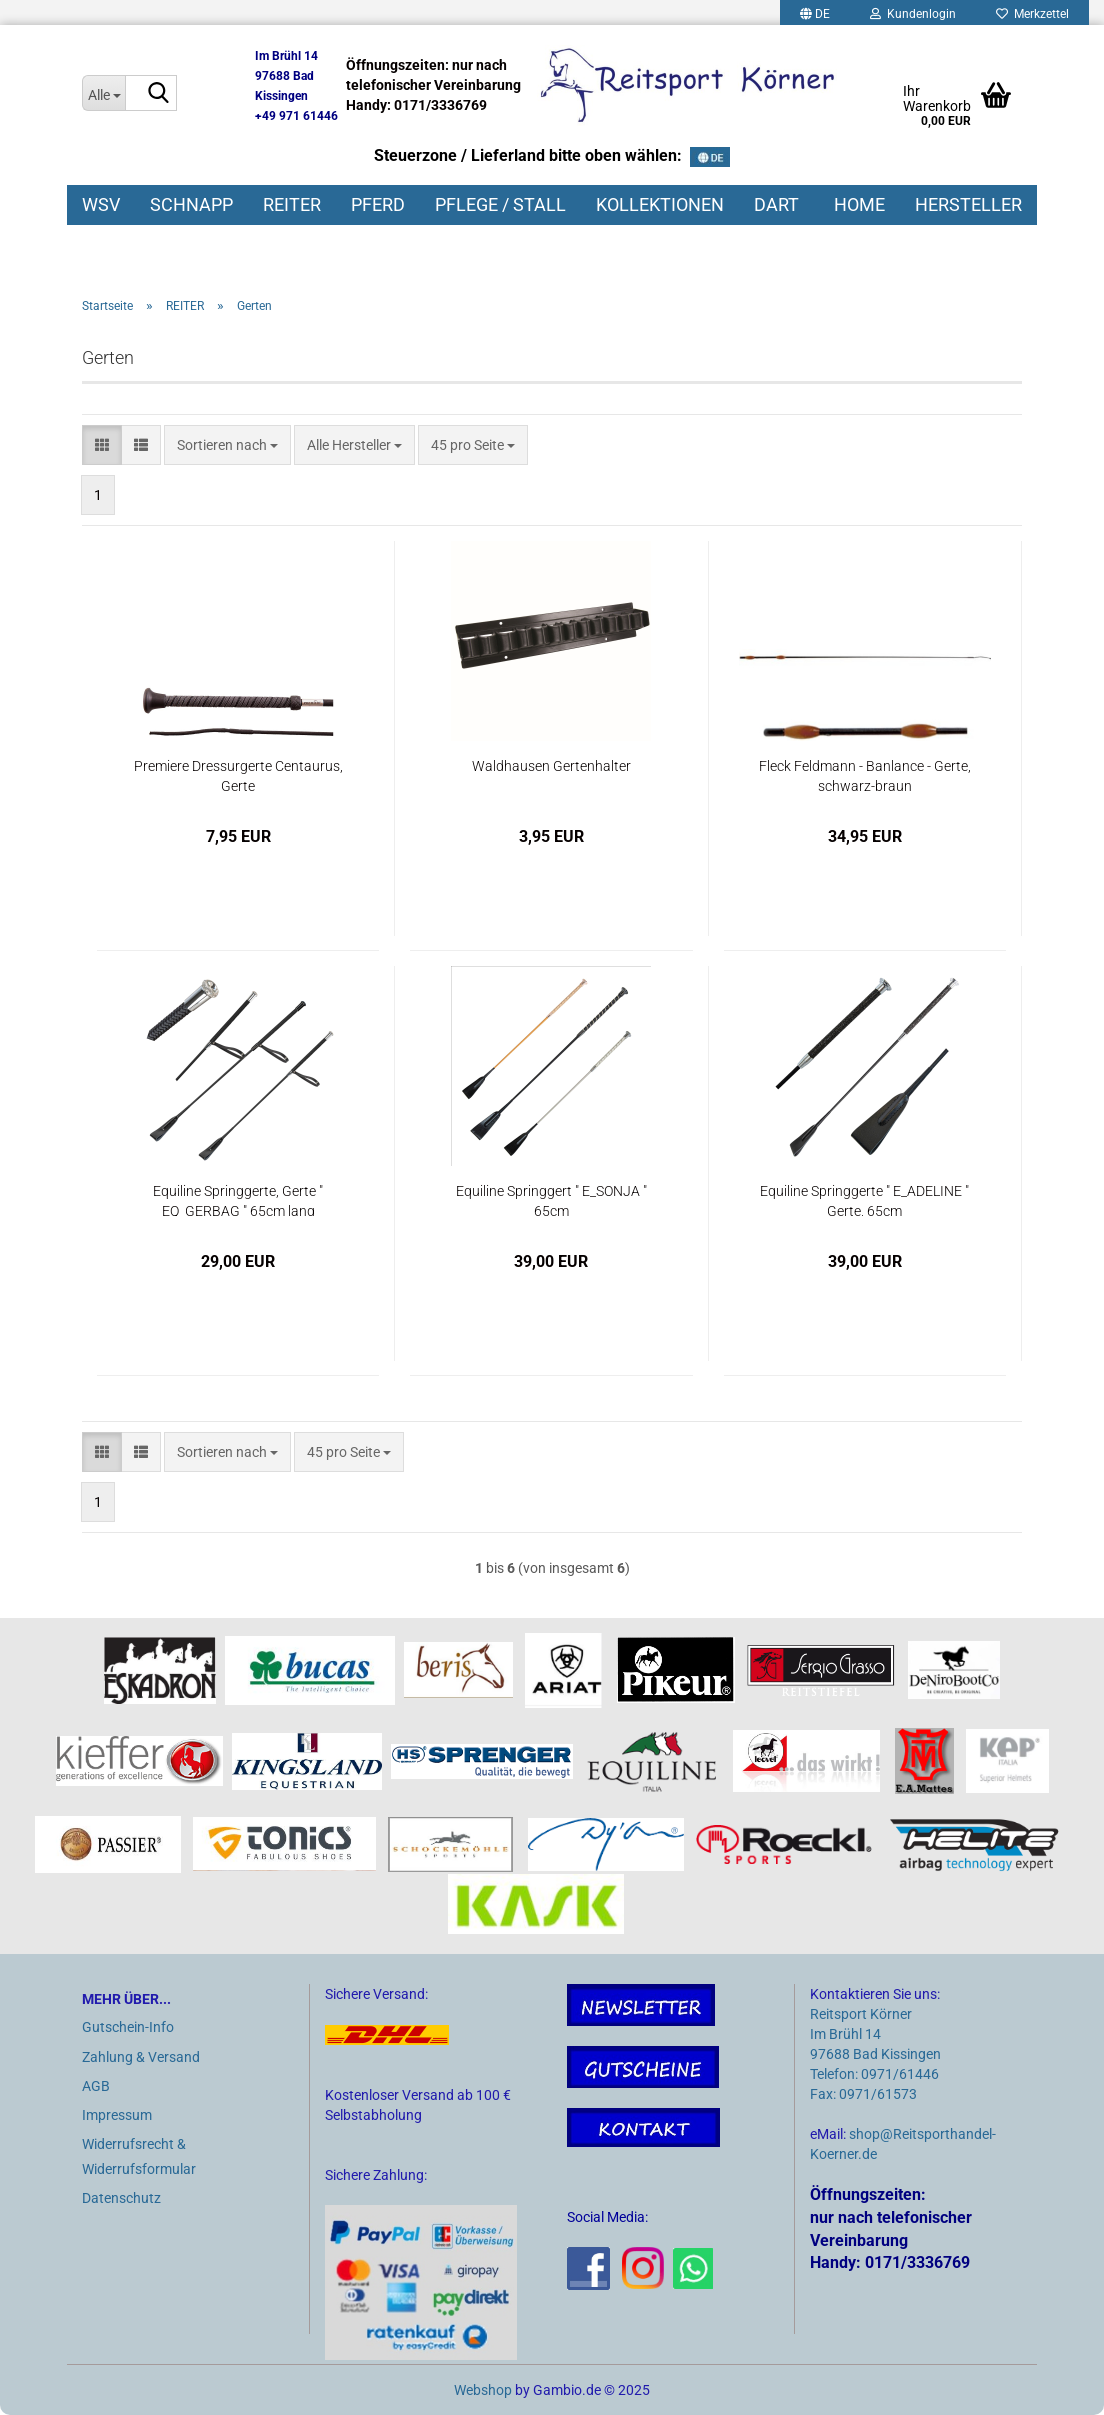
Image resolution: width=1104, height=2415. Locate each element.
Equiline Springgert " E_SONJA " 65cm (551, 1199)
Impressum (117, 2115)
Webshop (483, 2390)
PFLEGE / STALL (500, 204)
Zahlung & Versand (141, 2057)
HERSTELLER (968, 204)
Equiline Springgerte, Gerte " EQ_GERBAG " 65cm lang (238, 1199)
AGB (96, 2086)
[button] (102, 445)
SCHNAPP (191, 204)
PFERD (378, 204)
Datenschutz (121, 2198)
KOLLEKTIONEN (660, 204)
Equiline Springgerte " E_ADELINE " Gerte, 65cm (864, 1199)
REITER (292, 204)
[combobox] (227, 445)
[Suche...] (103, 93)
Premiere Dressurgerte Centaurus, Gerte (238, 774)
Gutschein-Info (128, 2027)
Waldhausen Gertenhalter (551, 766)
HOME (859, 204)
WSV (101, 204)
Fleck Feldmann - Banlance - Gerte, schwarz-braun (865, 774)
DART (776, 204)
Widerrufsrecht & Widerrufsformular (139, 2156)
